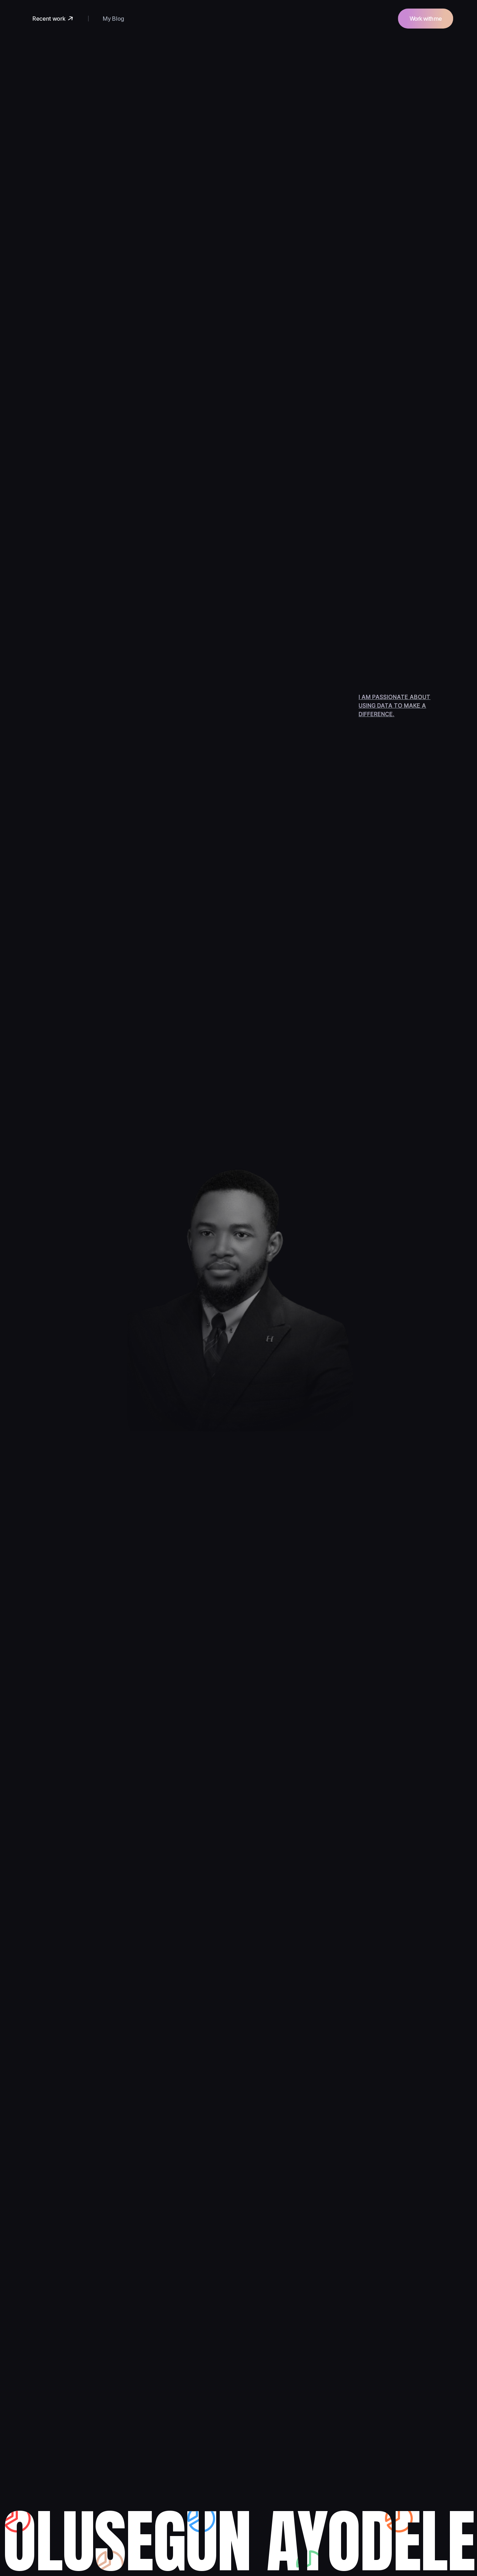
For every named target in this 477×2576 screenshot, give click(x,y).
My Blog (113, 18)
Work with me (426, 18)
